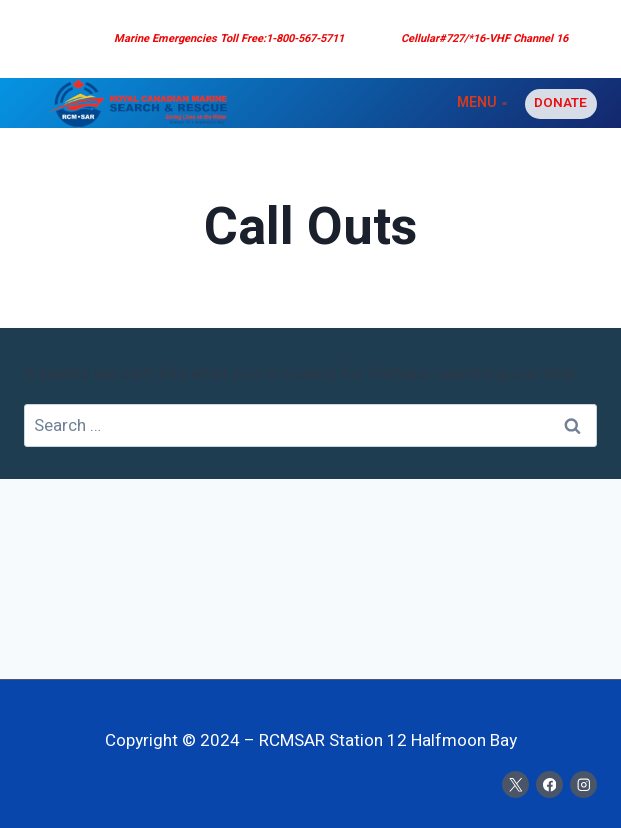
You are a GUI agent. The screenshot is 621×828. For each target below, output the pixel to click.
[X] (515, 784)
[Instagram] (583, 784)
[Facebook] (549, 784)
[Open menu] (481, 103)
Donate (560, 103)
